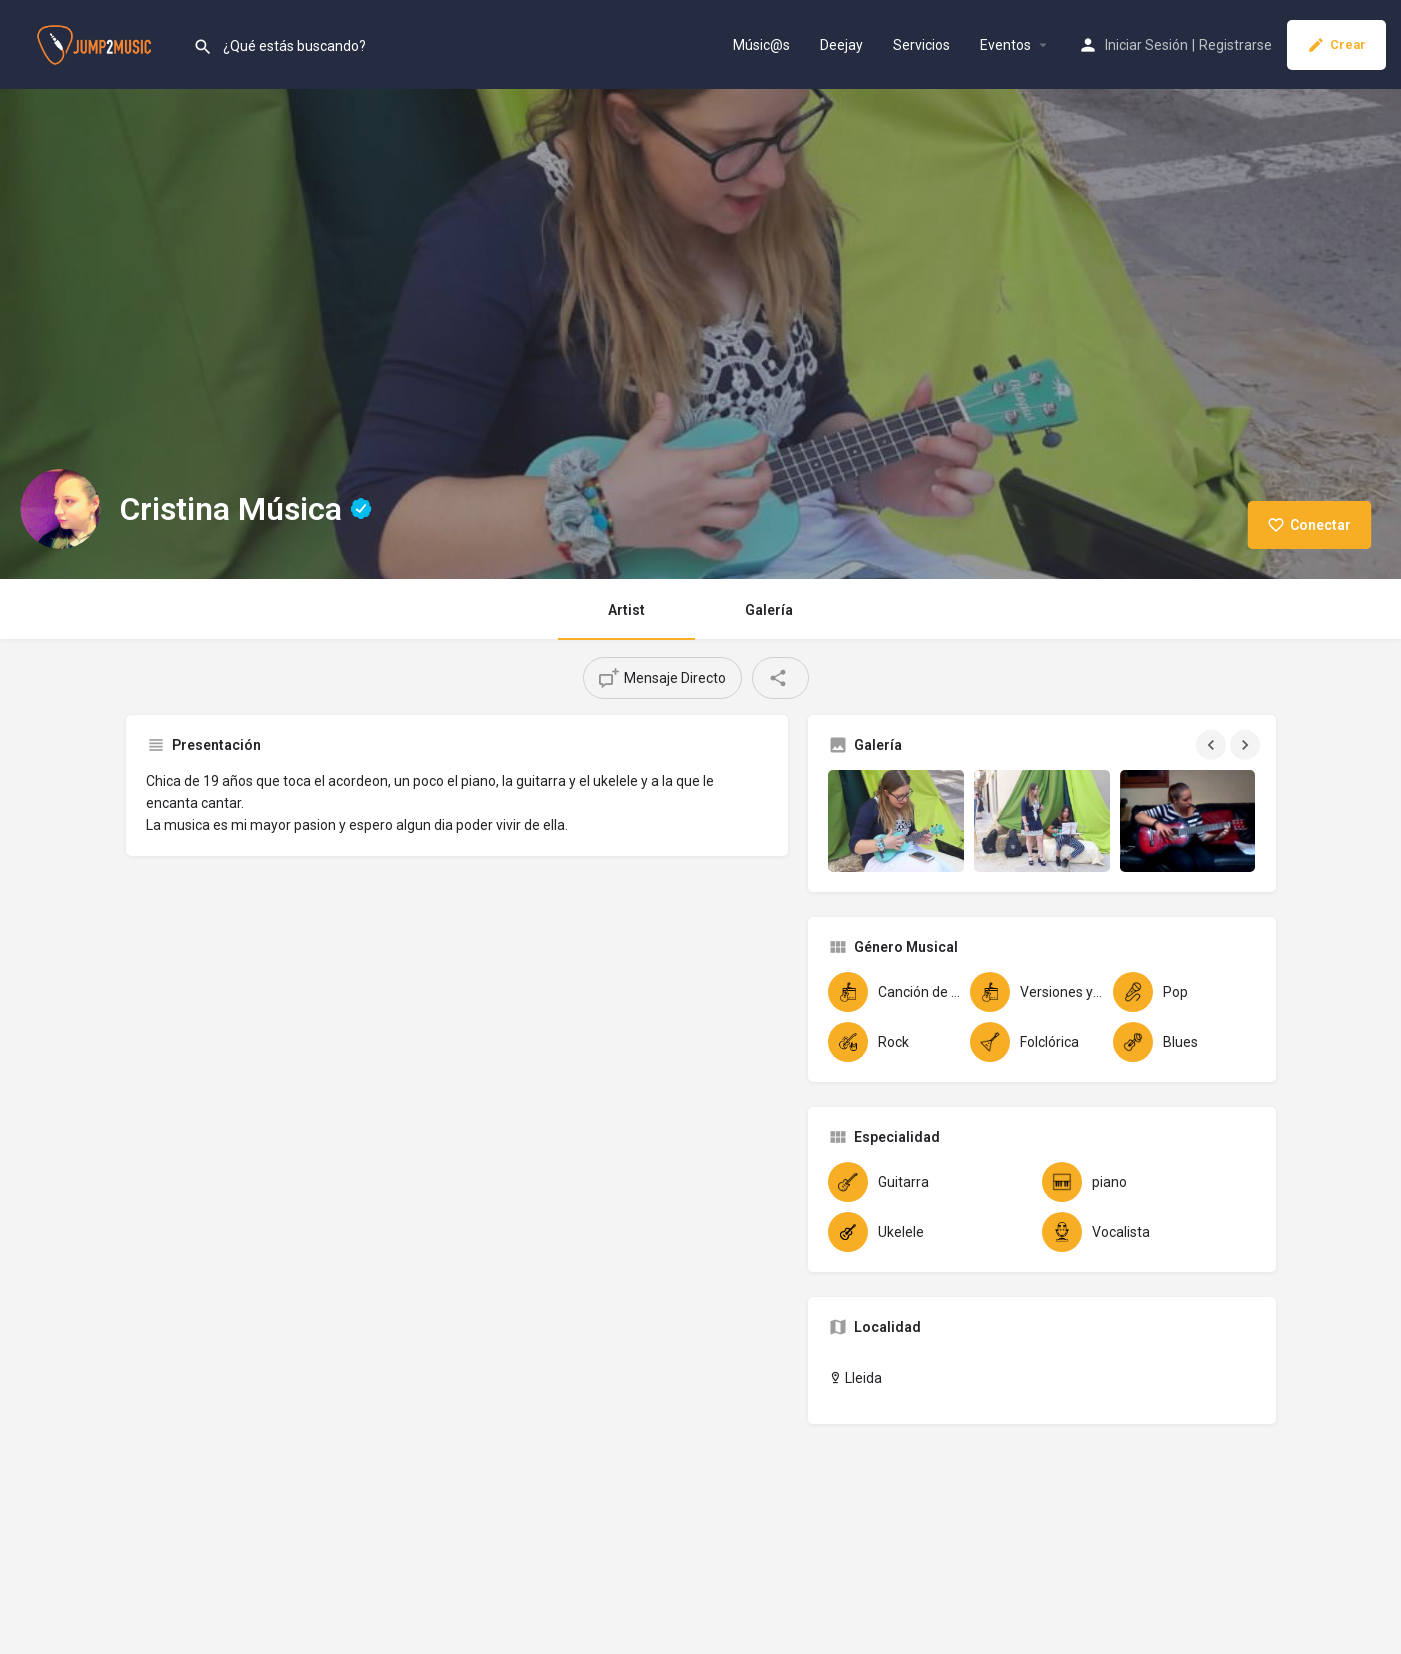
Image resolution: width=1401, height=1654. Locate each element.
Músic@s (761, 45)
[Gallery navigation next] (1247, 745)
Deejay (841, 45)
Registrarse (1235, 45)
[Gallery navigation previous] (1213, 745)
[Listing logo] (60, 509)
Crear (1336, 45)
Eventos (1005, 45)
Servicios (921, 45)
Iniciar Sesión (1146, 45)
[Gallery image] (896, 821)
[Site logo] (96, 43)
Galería (769, 610)
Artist (626, 610)
